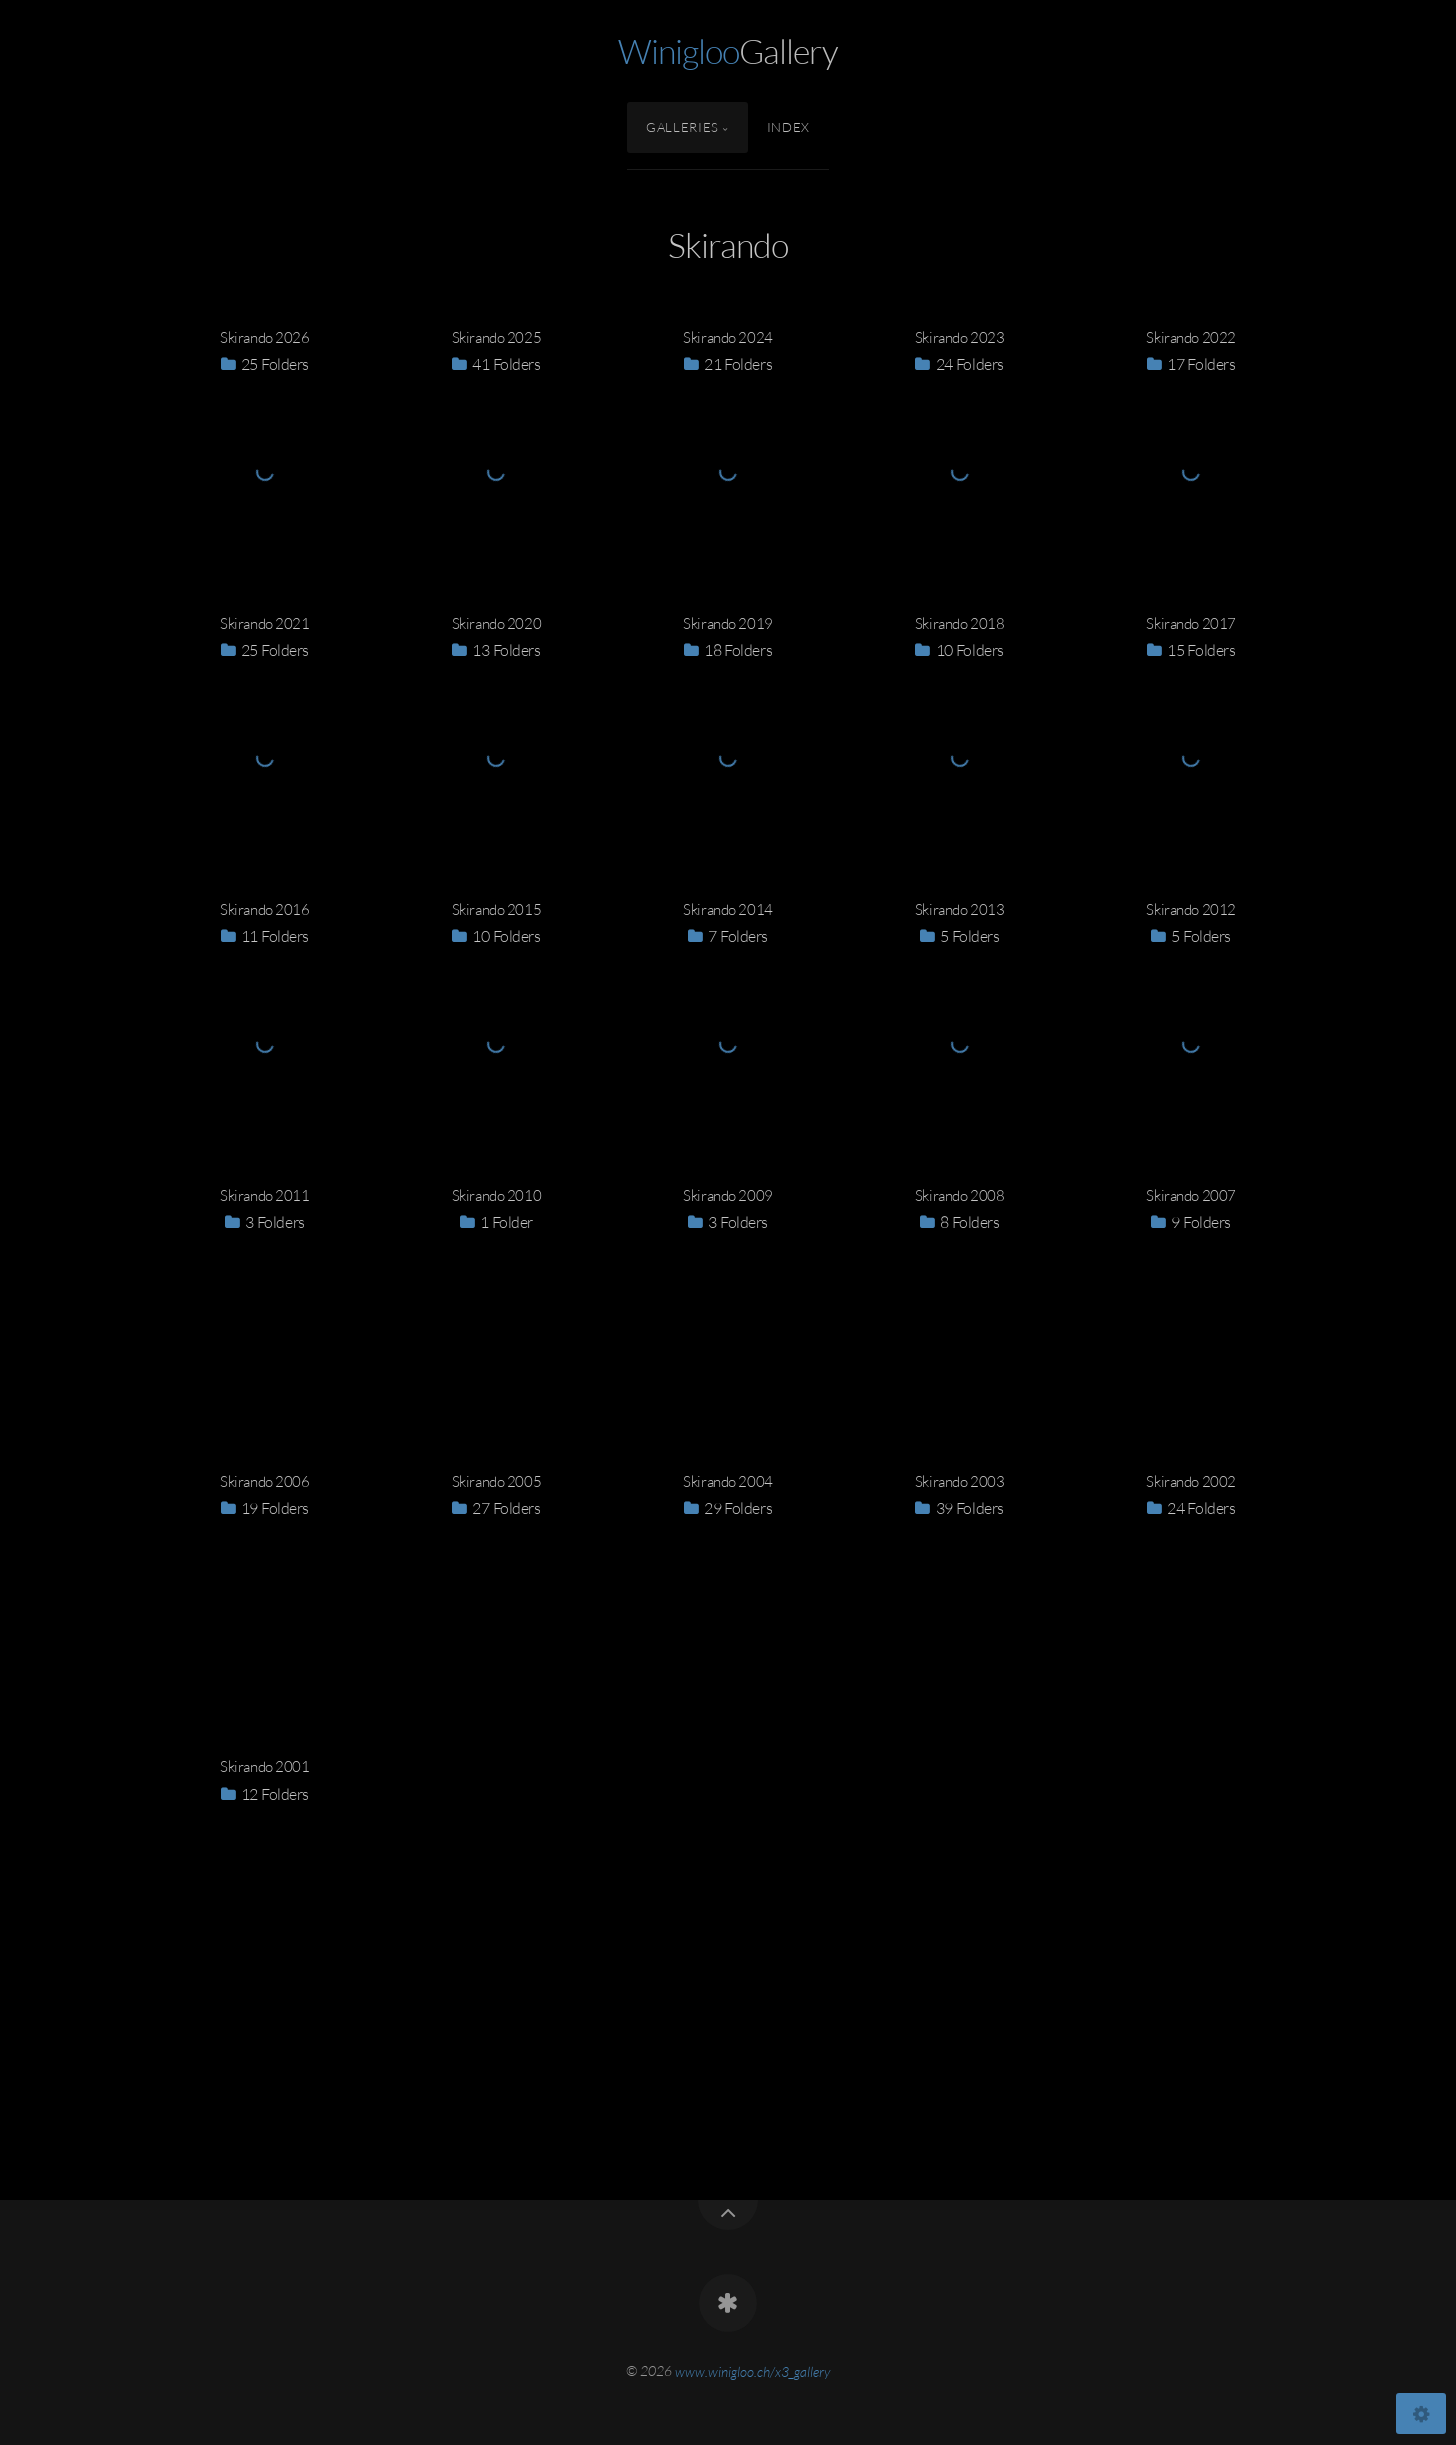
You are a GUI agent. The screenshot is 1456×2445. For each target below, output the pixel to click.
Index (788, 127)
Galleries (682, 127)
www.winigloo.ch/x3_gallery (752, 2370)
